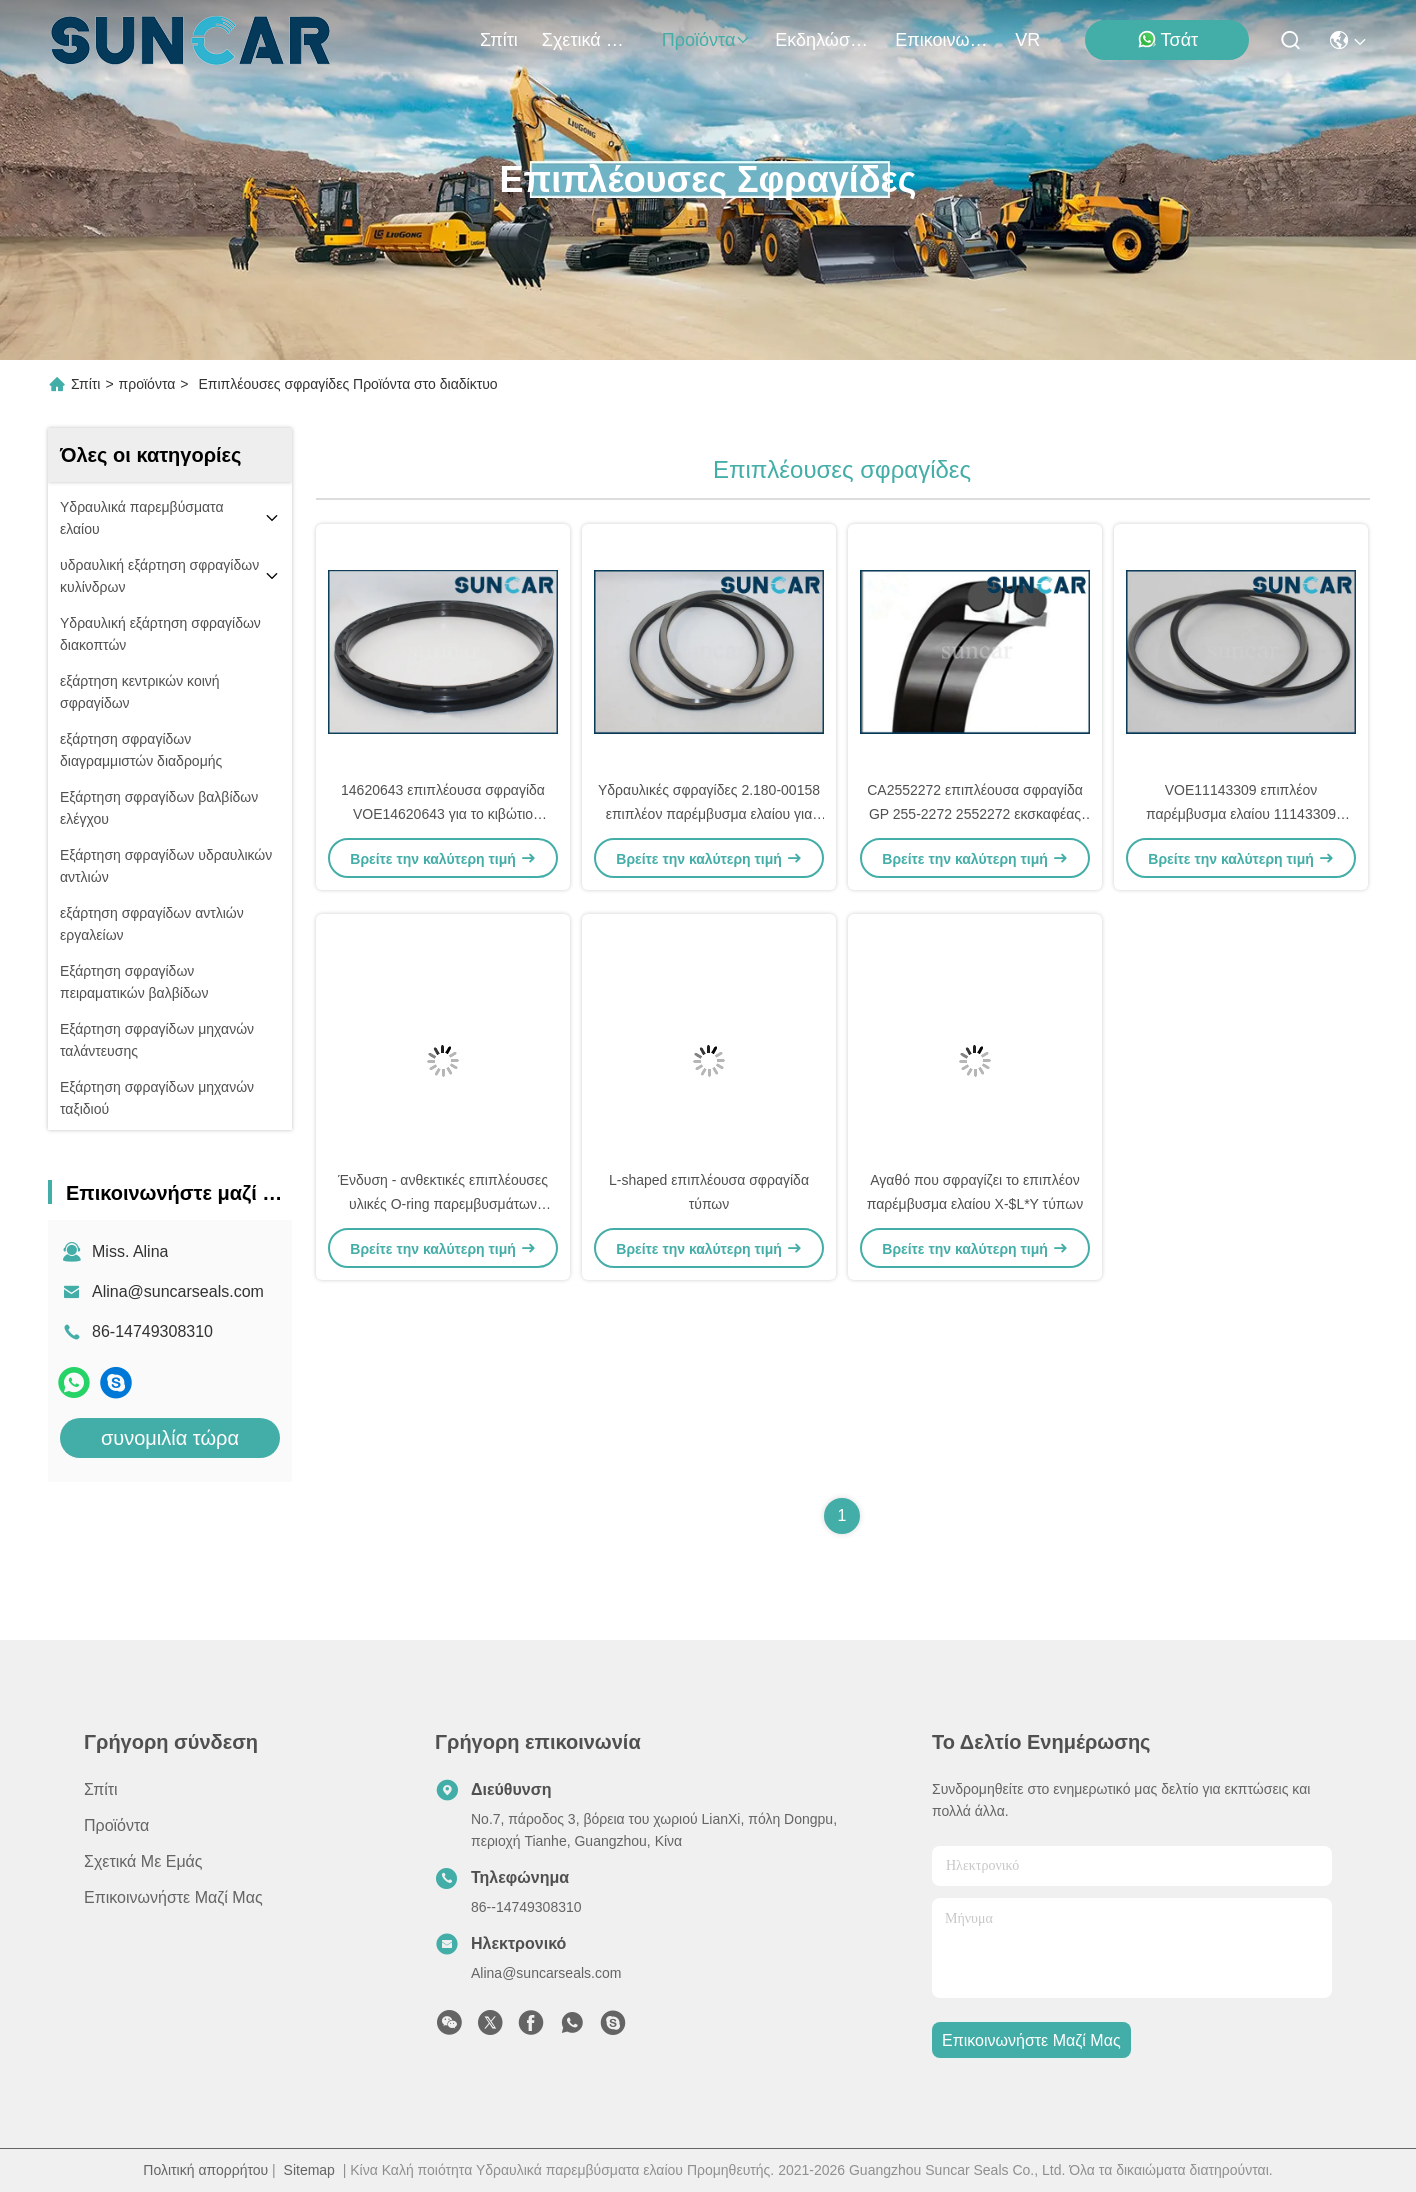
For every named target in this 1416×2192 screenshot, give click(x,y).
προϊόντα (707, 40)
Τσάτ (1168, 39)
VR (1027, 40)
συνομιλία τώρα (170, 1438)
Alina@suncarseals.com (178, 1291)
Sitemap (309, 2170)
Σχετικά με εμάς (590, 40)
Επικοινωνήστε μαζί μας (943, 40)
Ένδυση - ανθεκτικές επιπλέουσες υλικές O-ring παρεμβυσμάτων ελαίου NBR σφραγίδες (443, 1204)
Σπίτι (499, 40)
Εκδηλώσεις (823, 40)
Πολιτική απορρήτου (205, 2170)
